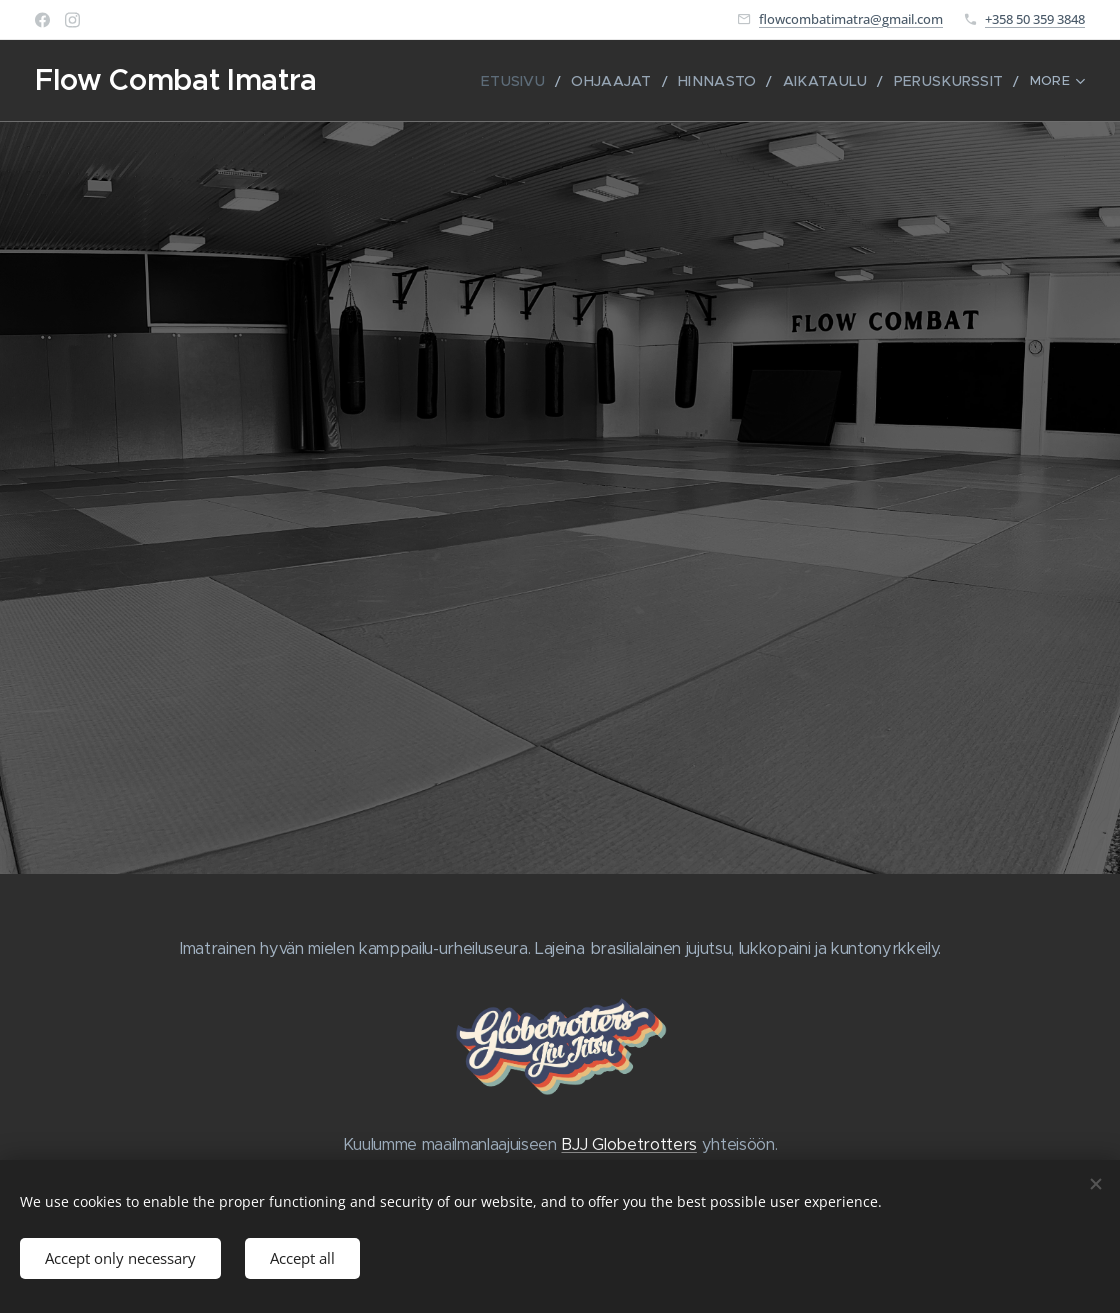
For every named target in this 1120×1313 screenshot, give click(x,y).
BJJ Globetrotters (628, 1144)
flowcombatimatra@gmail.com (851, 19)
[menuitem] (503, 81)
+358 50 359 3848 (1035, 19)
